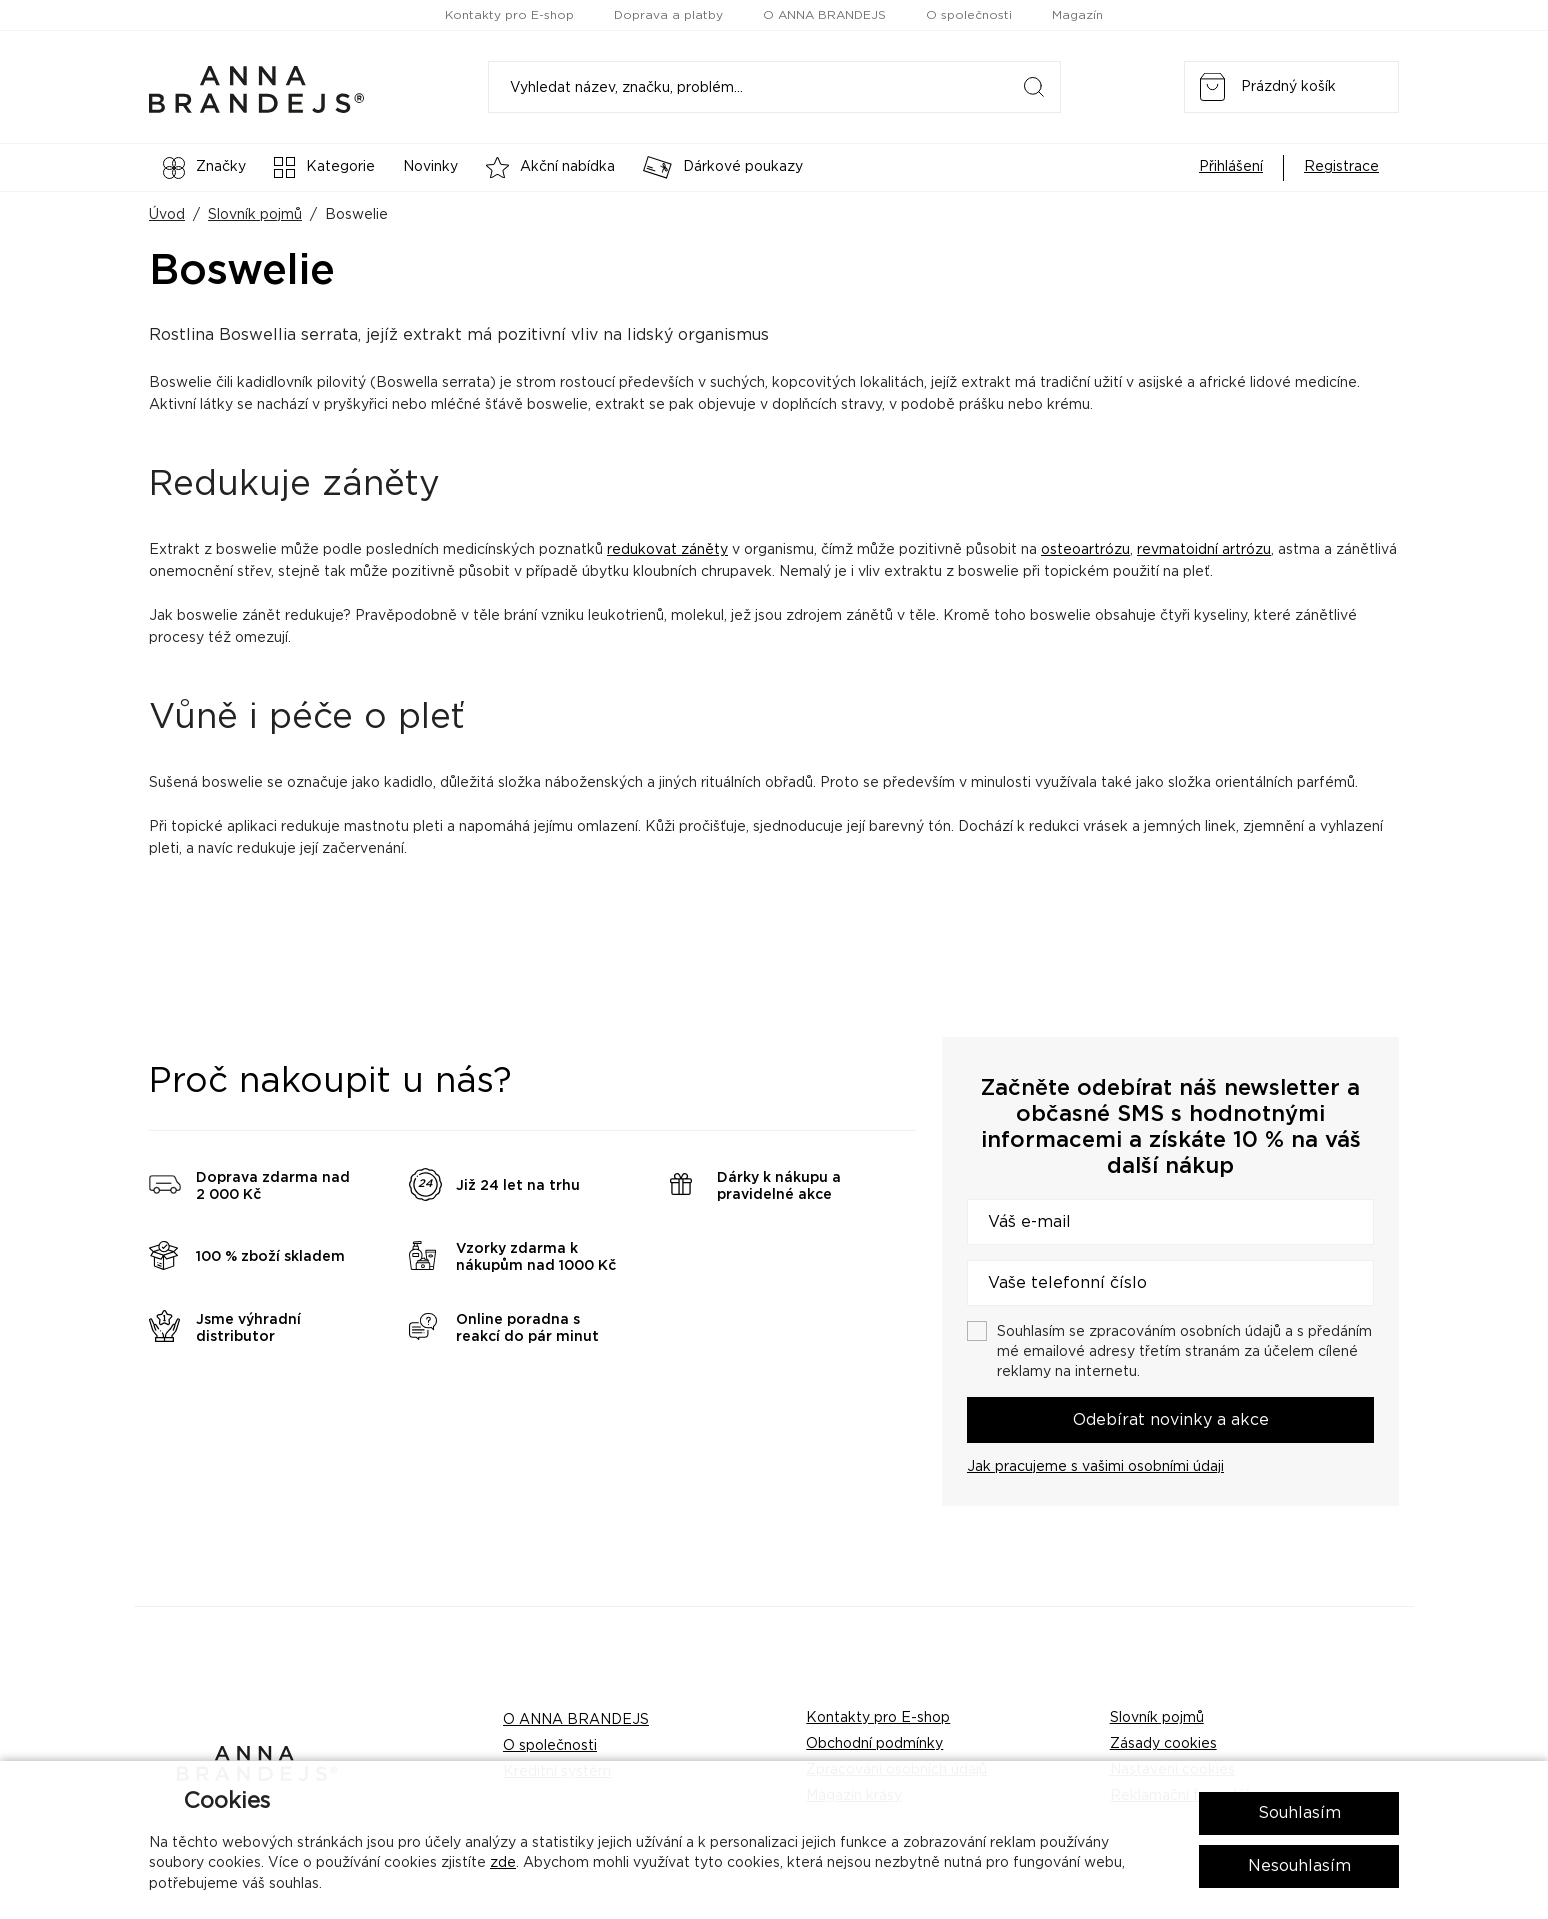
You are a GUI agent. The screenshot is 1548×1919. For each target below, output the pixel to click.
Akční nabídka (550, 167)
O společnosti (969, 15)
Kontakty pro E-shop (509, 15)
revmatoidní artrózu (1204, 550)
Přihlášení (1231, 167)
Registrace (1341, 167)
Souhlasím (1299, 1813)
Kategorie (324, 167)
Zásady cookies (1163, 1744)
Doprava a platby (668, 15)
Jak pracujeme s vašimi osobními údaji (1095, 1467)
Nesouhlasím (1299, 1866)
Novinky (430, 167)
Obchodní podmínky (874, 1744)
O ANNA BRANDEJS (824, 15)
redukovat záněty (667, 550)
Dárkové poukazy (723, 167)
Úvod (167, 215)
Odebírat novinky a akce (1171, 1420)
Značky (204, 168)
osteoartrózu (1085, 550)
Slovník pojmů (255, 215)
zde (503, 1863)
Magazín (1077, 15)
